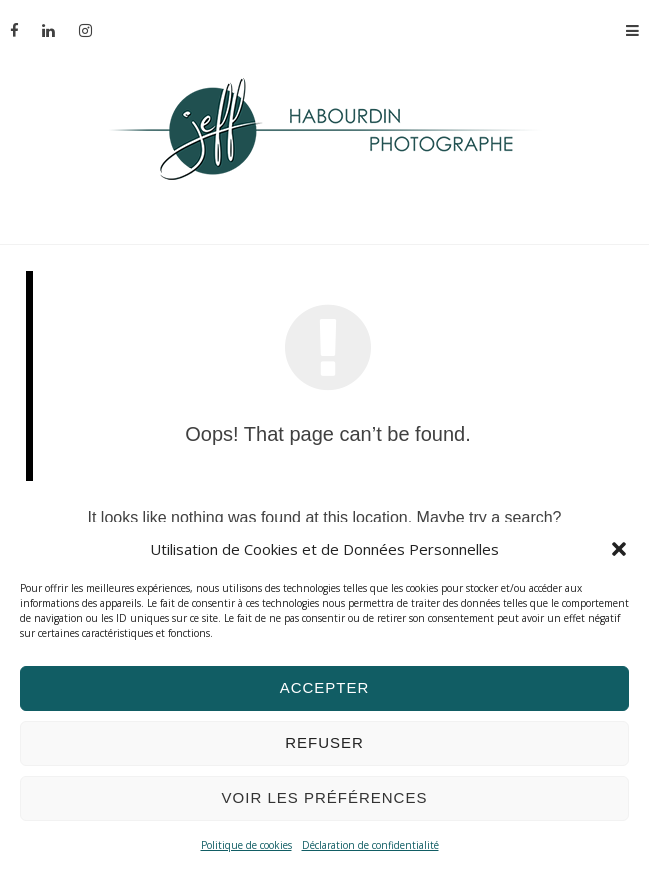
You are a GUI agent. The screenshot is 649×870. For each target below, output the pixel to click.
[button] (619, 549)
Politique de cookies (246, 845)
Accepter (325, 687)
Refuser (324, 742)
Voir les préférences (325, 797)
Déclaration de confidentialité (370, 845)
